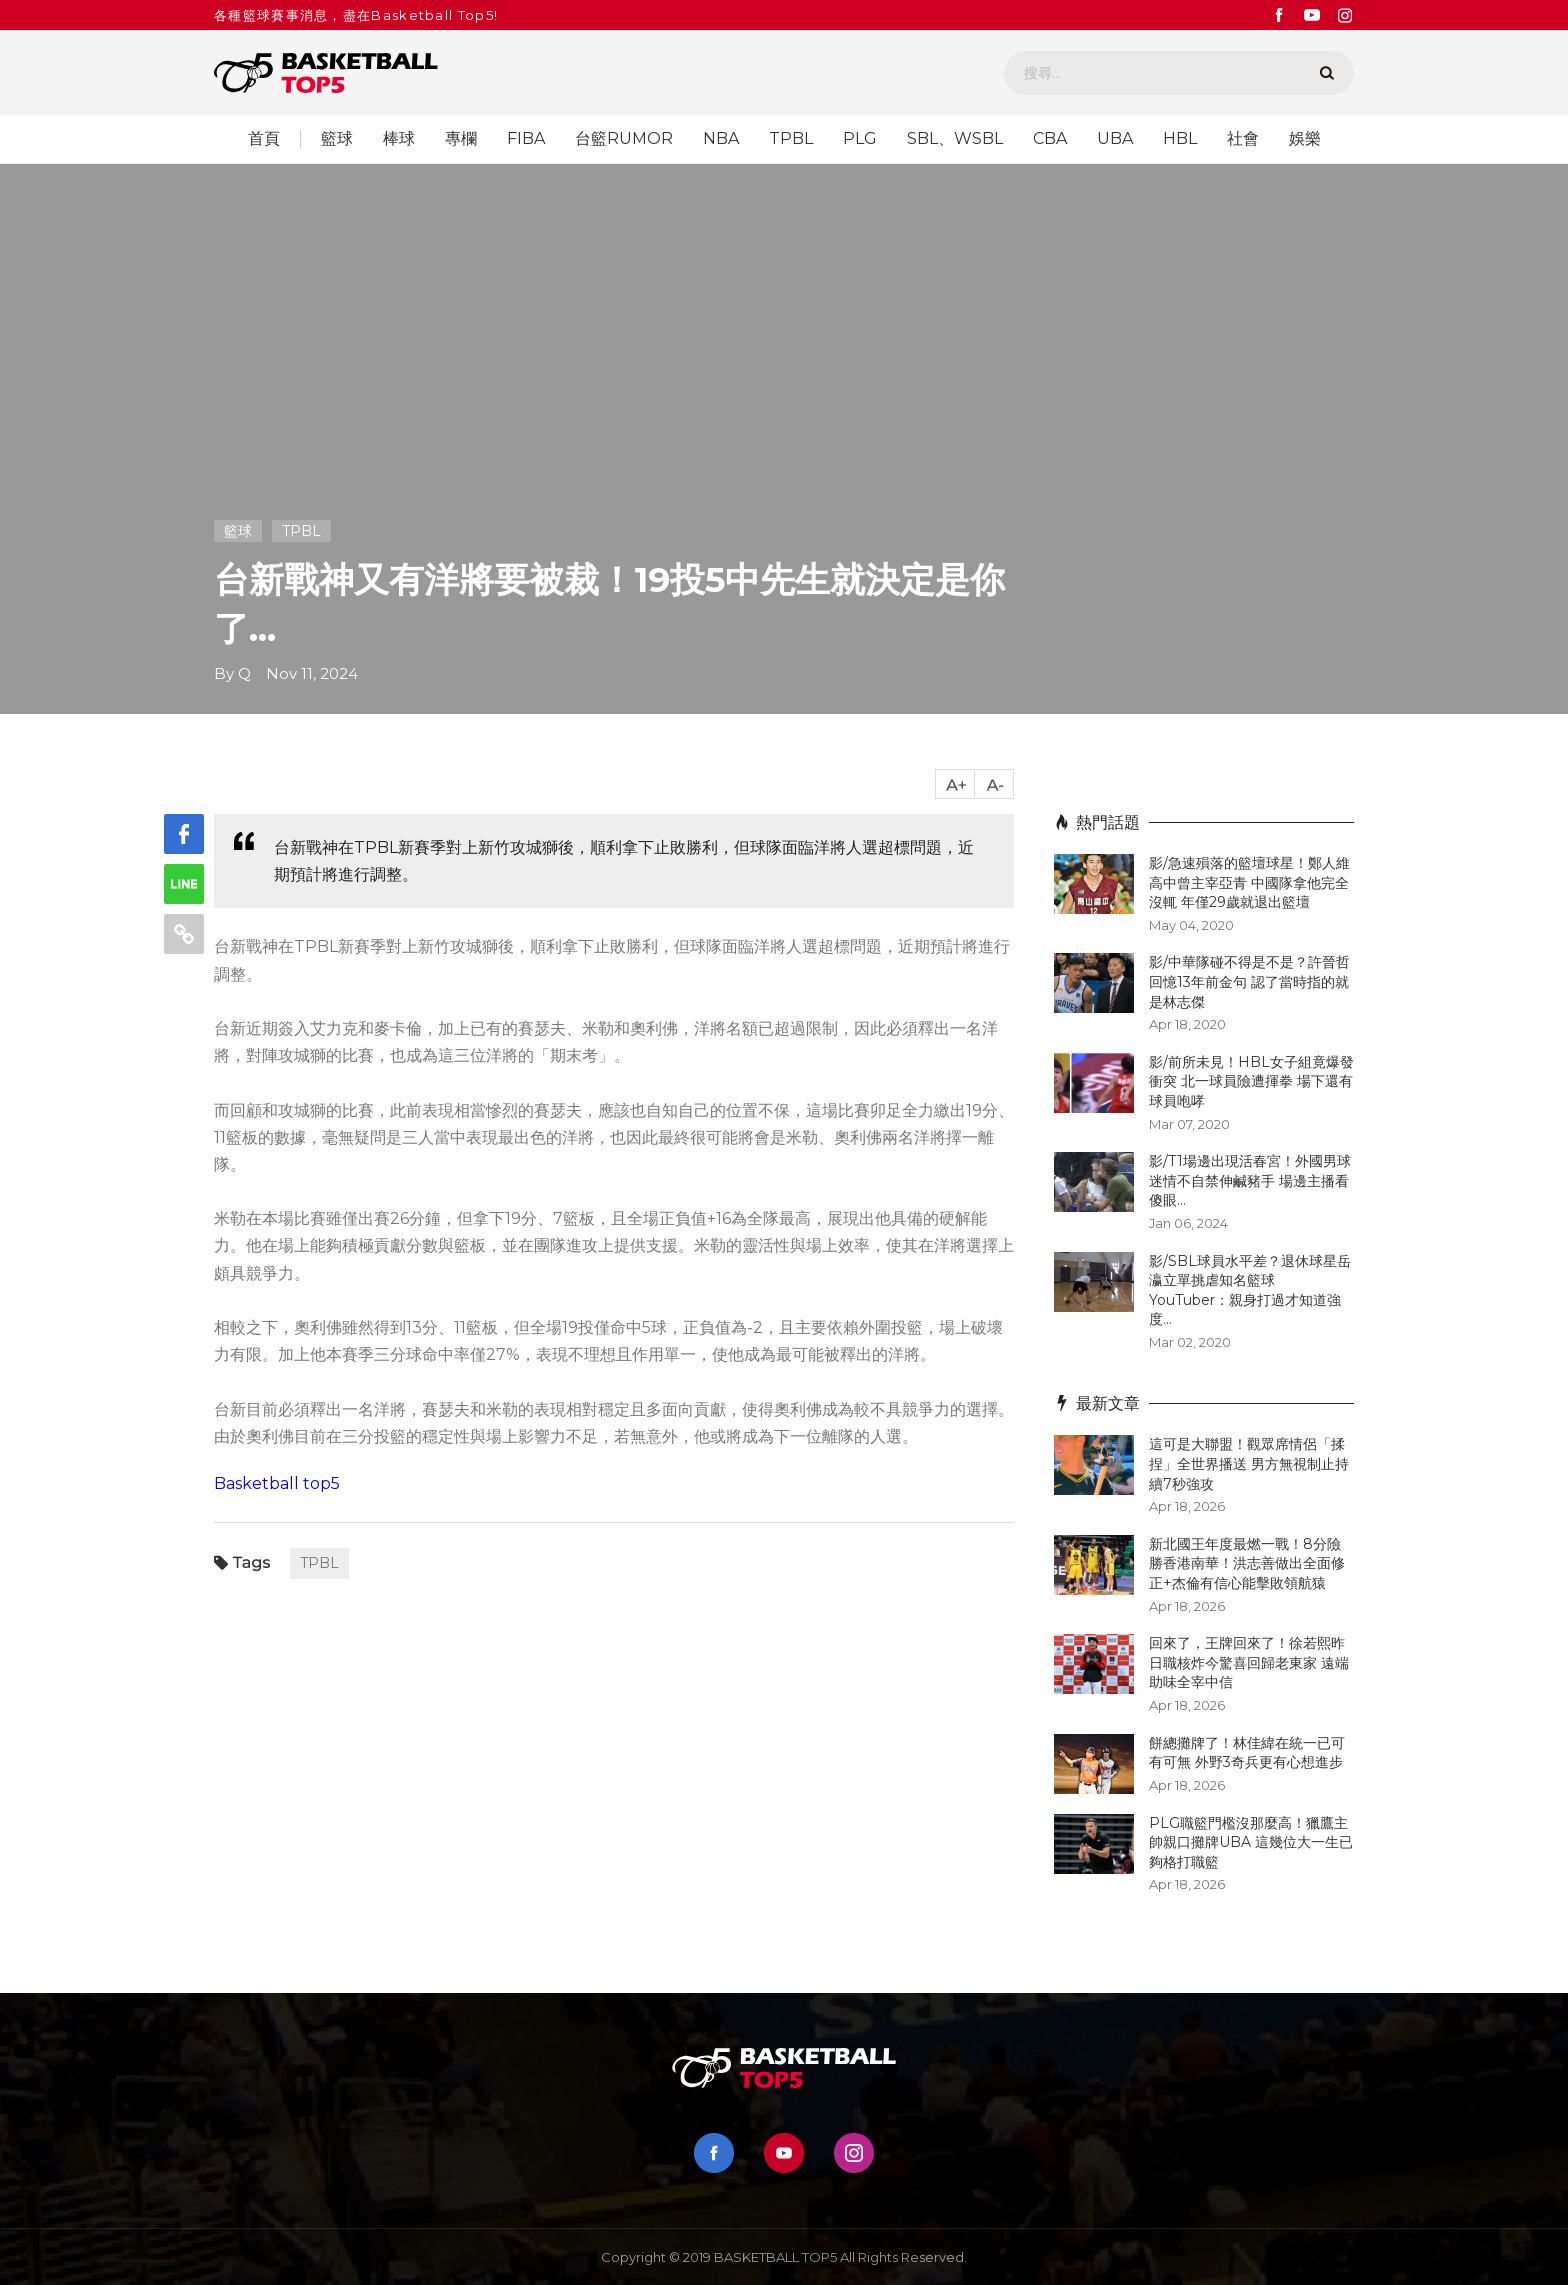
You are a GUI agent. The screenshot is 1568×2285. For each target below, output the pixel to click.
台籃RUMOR (624, 139)
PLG (860, 139)
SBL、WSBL (955, 139)
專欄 (461, 139)
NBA (721, 139)
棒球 (399, 139)
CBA (1050, 139)
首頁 (264, 139)
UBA (1115, 139)
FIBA (526, 139)
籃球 (337, 139)
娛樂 (1305, 139)
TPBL (791, 139)
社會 (1243, 139)
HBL (1180, 139)
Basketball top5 (277, 1483)
